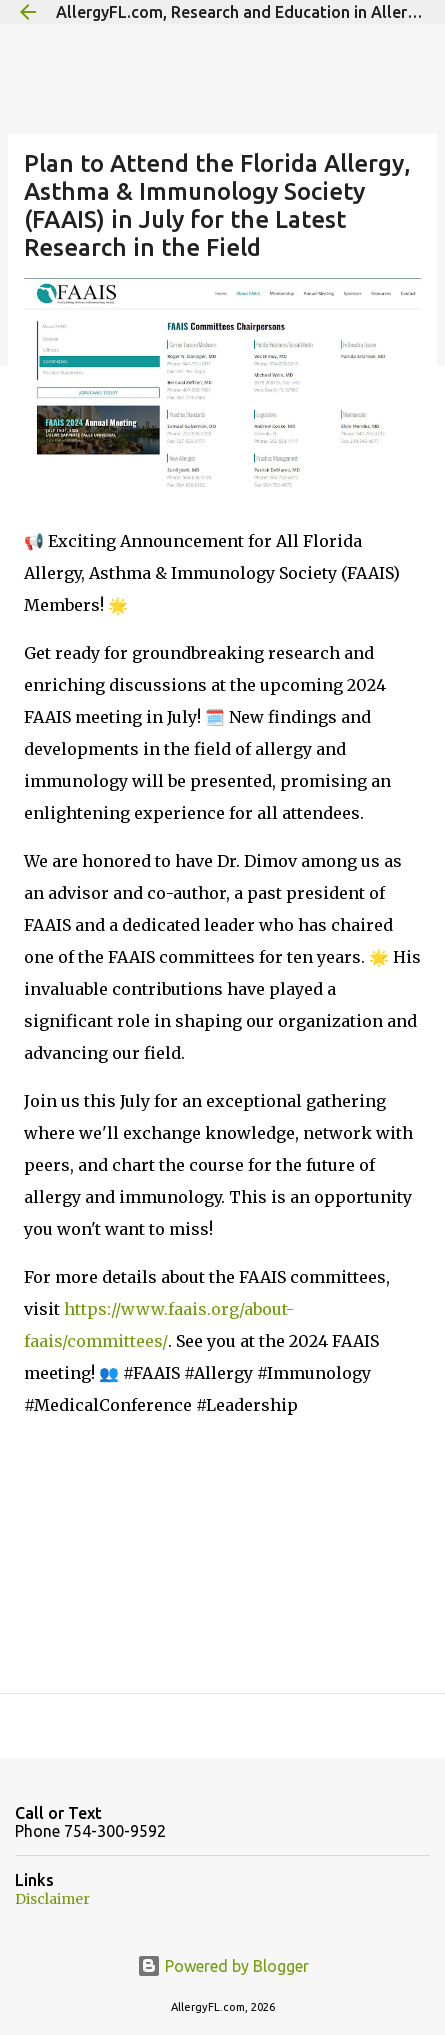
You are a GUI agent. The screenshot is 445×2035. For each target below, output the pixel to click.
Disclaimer (52, 1899)
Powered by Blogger (223, 1966)
